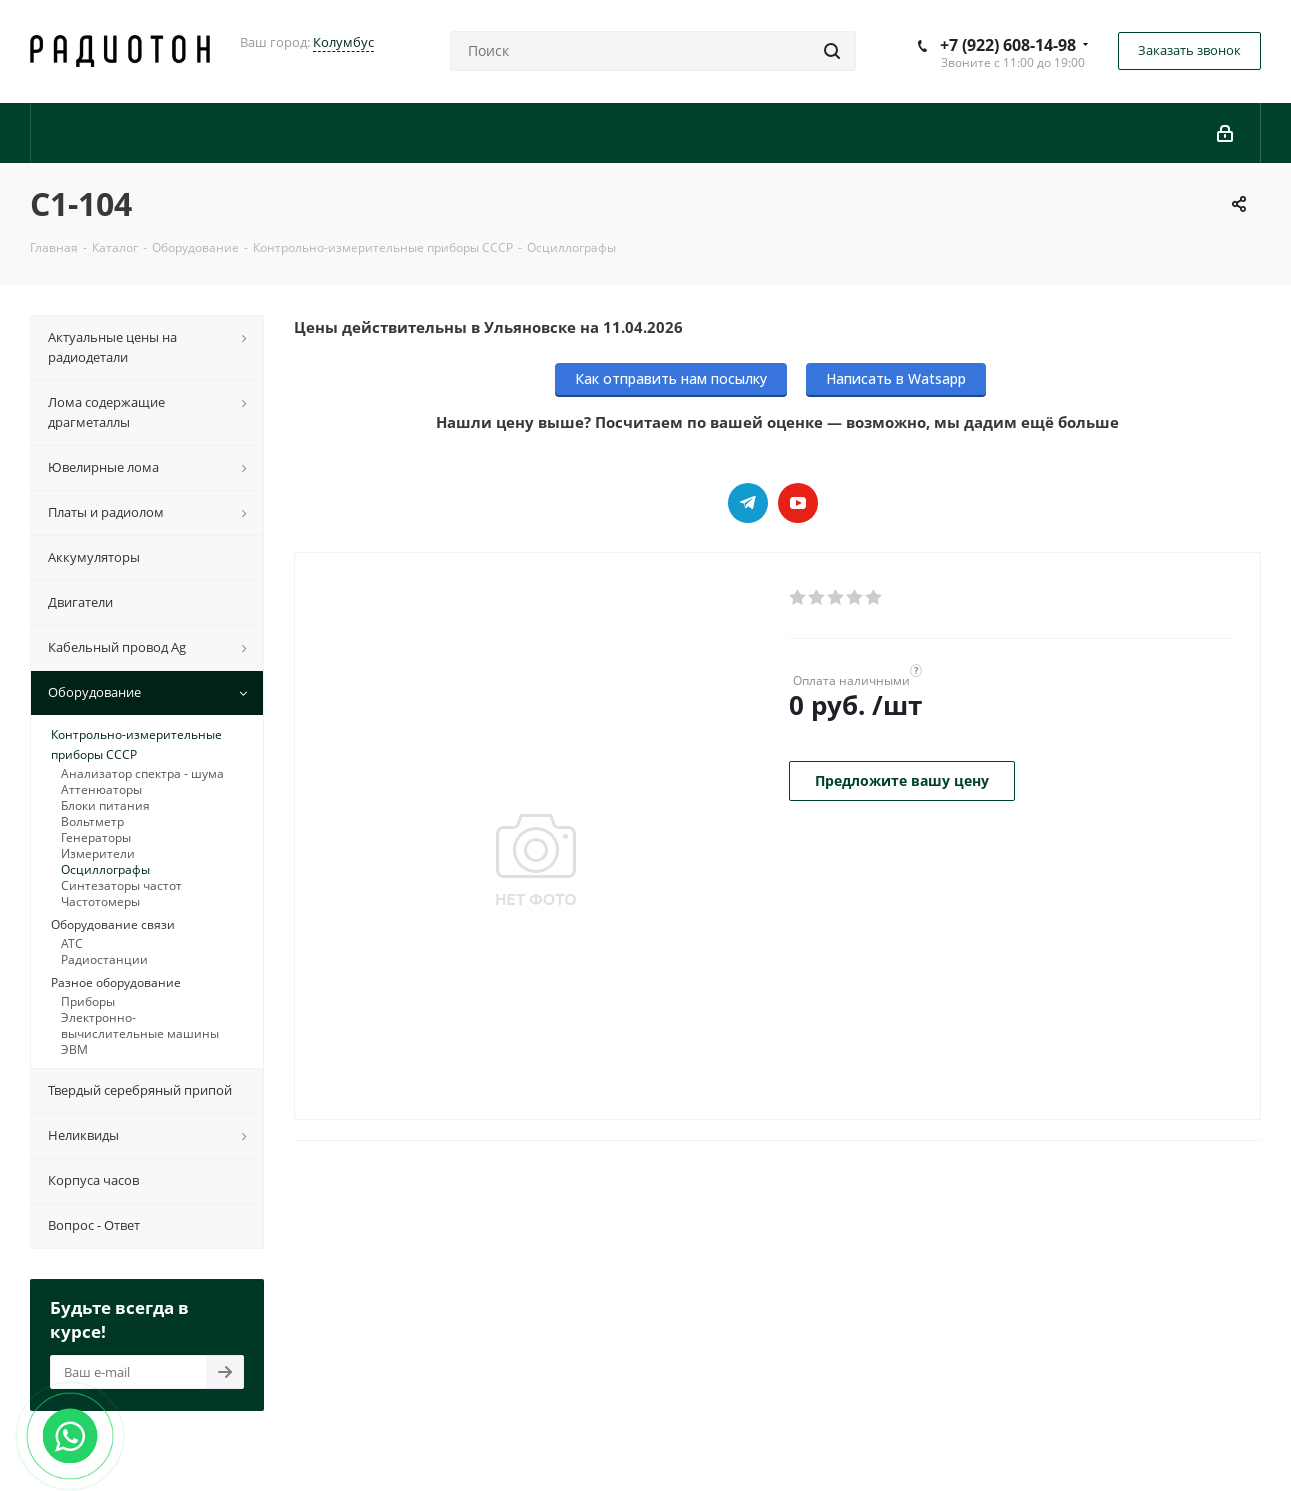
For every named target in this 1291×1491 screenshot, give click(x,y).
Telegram (748, 503)
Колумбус (343, 42)
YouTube (798, 503)
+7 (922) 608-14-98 (1008, 45)
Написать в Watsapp (896, 378)
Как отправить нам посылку (671, 378)
